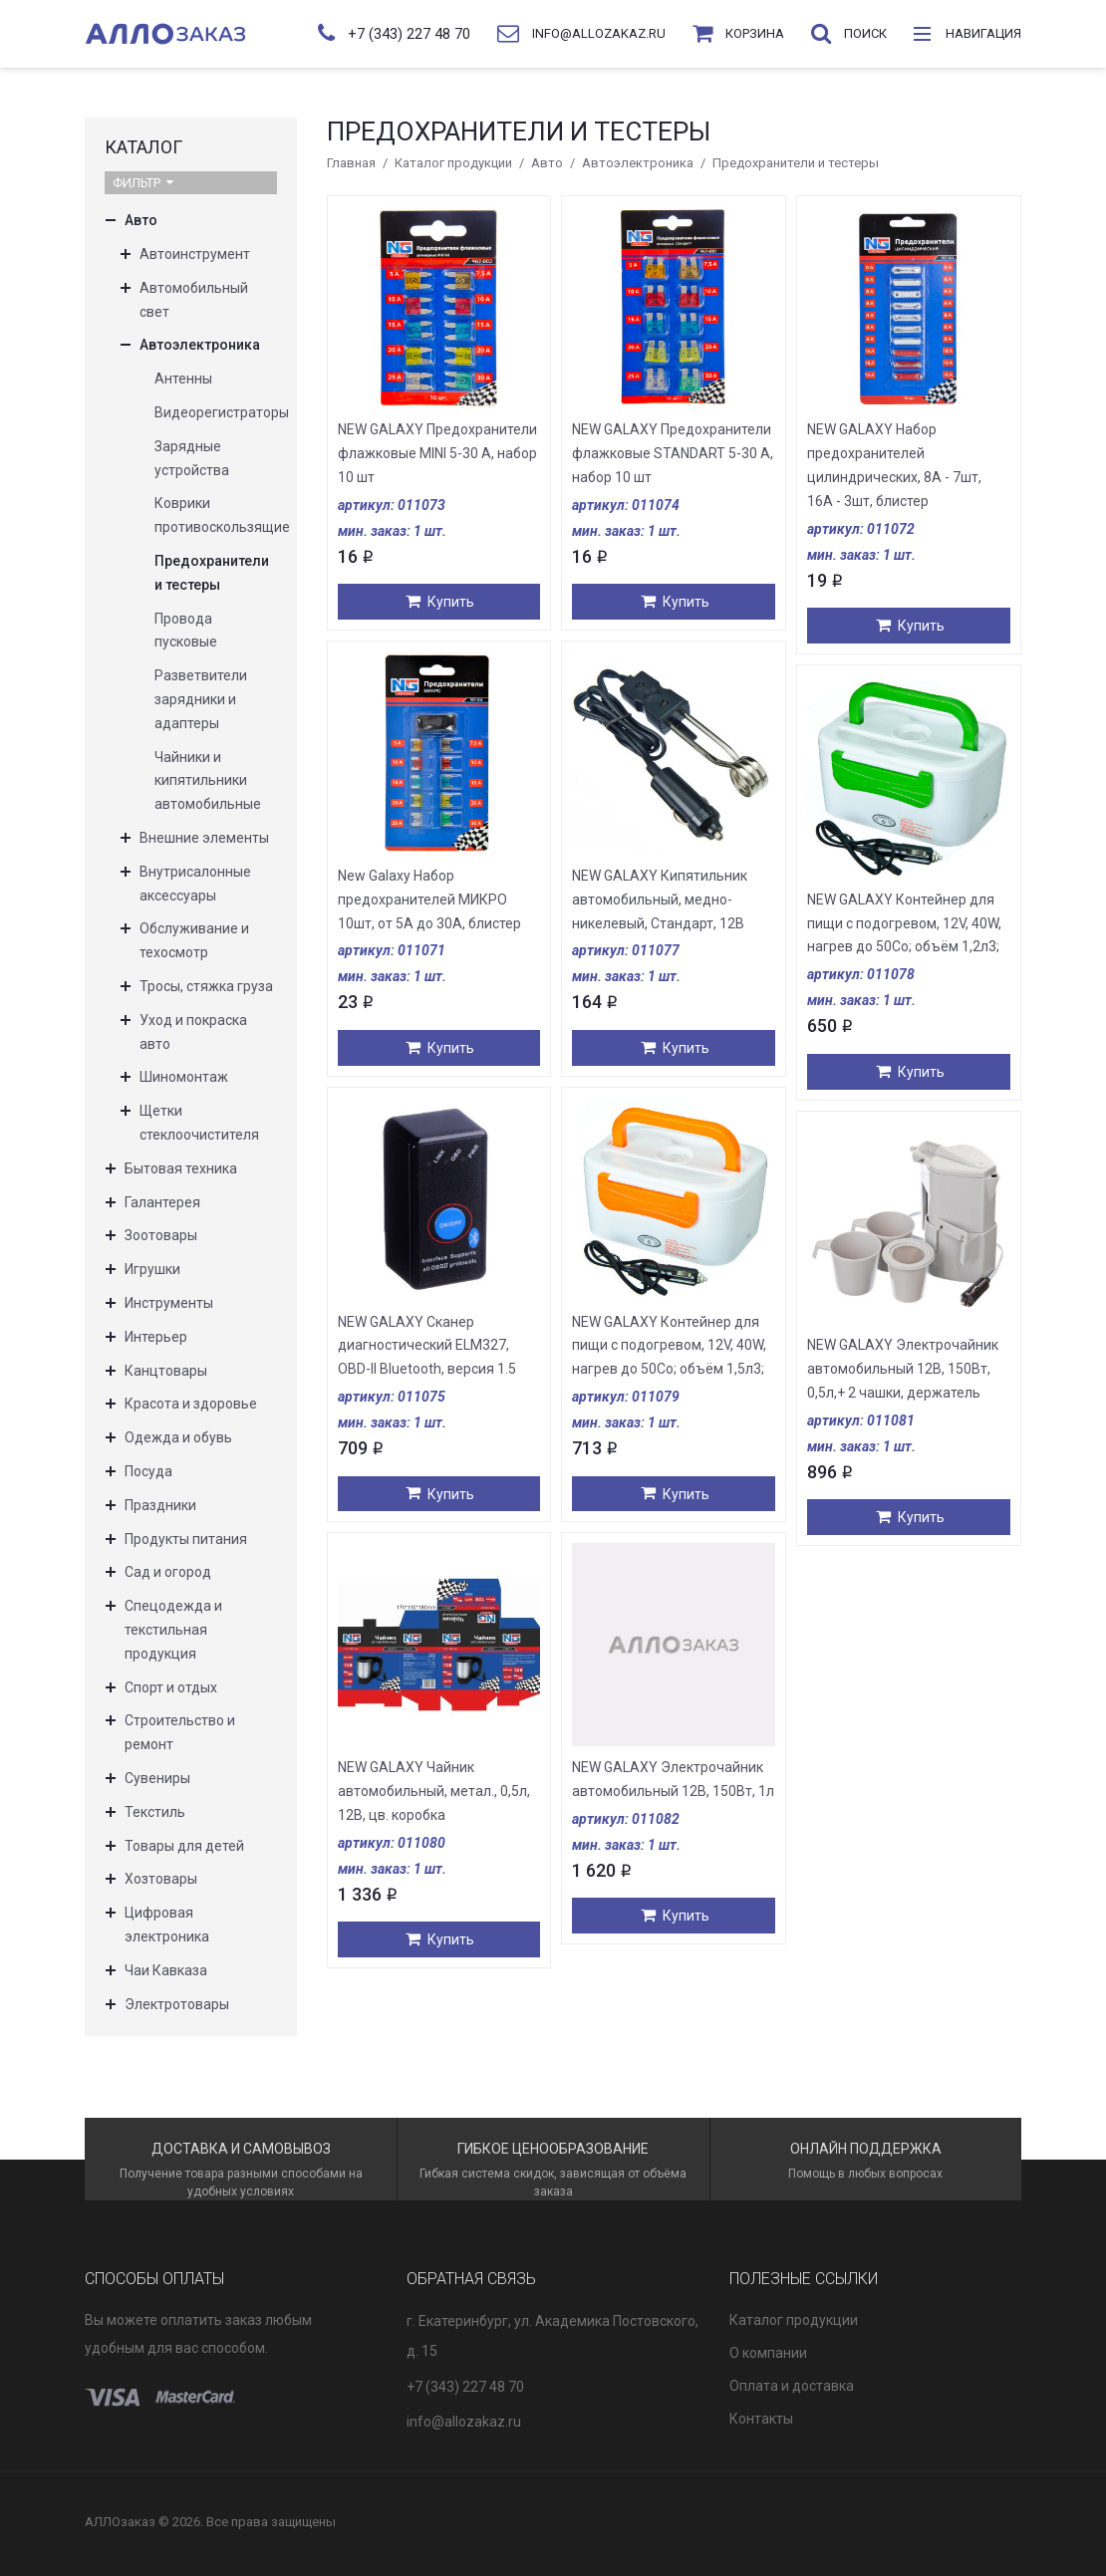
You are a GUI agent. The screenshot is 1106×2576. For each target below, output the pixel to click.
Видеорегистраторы (215, 412)
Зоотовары (161, 1235)
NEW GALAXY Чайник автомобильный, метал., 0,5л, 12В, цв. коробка (434, 1791)
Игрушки (152, 1269)
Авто (547, 162)
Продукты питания (186, 1539)
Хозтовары (161, 1879)
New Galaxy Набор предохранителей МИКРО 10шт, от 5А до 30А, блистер (429, 899)
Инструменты (169, 1303)
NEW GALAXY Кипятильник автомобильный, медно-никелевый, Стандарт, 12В (659, 899)
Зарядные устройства (191, 458)
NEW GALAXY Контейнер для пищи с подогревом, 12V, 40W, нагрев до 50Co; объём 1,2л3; (904, 923)
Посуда (148, 1471)
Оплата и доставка (791, 2386)
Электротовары (177, 2004)
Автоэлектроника (637, 162)
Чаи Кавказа (166, 1970)
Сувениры (157, 1778)
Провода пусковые (185, 630)
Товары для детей (184, 1846)
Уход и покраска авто (193, 1032)
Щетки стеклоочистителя (199, 1123)
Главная (351, 162)
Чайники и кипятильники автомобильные (207, 781)
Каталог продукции (453, 162)
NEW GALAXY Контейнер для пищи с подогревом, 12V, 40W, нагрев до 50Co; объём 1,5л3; (669, 1346)
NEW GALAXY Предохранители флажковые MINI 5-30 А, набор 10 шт (437, 453)
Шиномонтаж (183, 1077)
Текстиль (155, 1812)
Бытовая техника (181, 1168)
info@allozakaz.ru (464, 2422)
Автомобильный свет (193, 300)
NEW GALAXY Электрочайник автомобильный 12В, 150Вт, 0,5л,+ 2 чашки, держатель (902, 1369)
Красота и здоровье (191, 1404)
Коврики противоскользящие (215, 515)
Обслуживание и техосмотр (194, 940)
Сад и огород (168, 1572)
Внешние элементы (204, 838)
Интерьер (156, 1337)
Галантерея (162, 1202)
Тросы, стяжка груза (206, 986)
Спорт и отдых (171, 1687)
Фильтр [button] (143, 182)
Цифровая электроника (167, 1924)
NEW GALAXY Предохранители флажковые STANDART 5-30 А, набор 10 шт (672, 453)
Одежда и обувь (178, 1437)
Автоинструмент (194, 254)
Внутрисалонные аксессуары (195, 883)
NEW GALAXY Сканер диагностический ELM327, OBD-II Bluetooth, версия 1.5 (427, 1346)
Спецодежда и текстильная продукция (173, 1630)
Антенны (183, 378)
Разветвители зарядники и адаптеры (200, 699)
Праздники (160, 1505)
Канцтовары (166, 1371)
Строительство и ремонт (180, 1732)
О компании (768, 2353)
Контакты (761, 2419)
